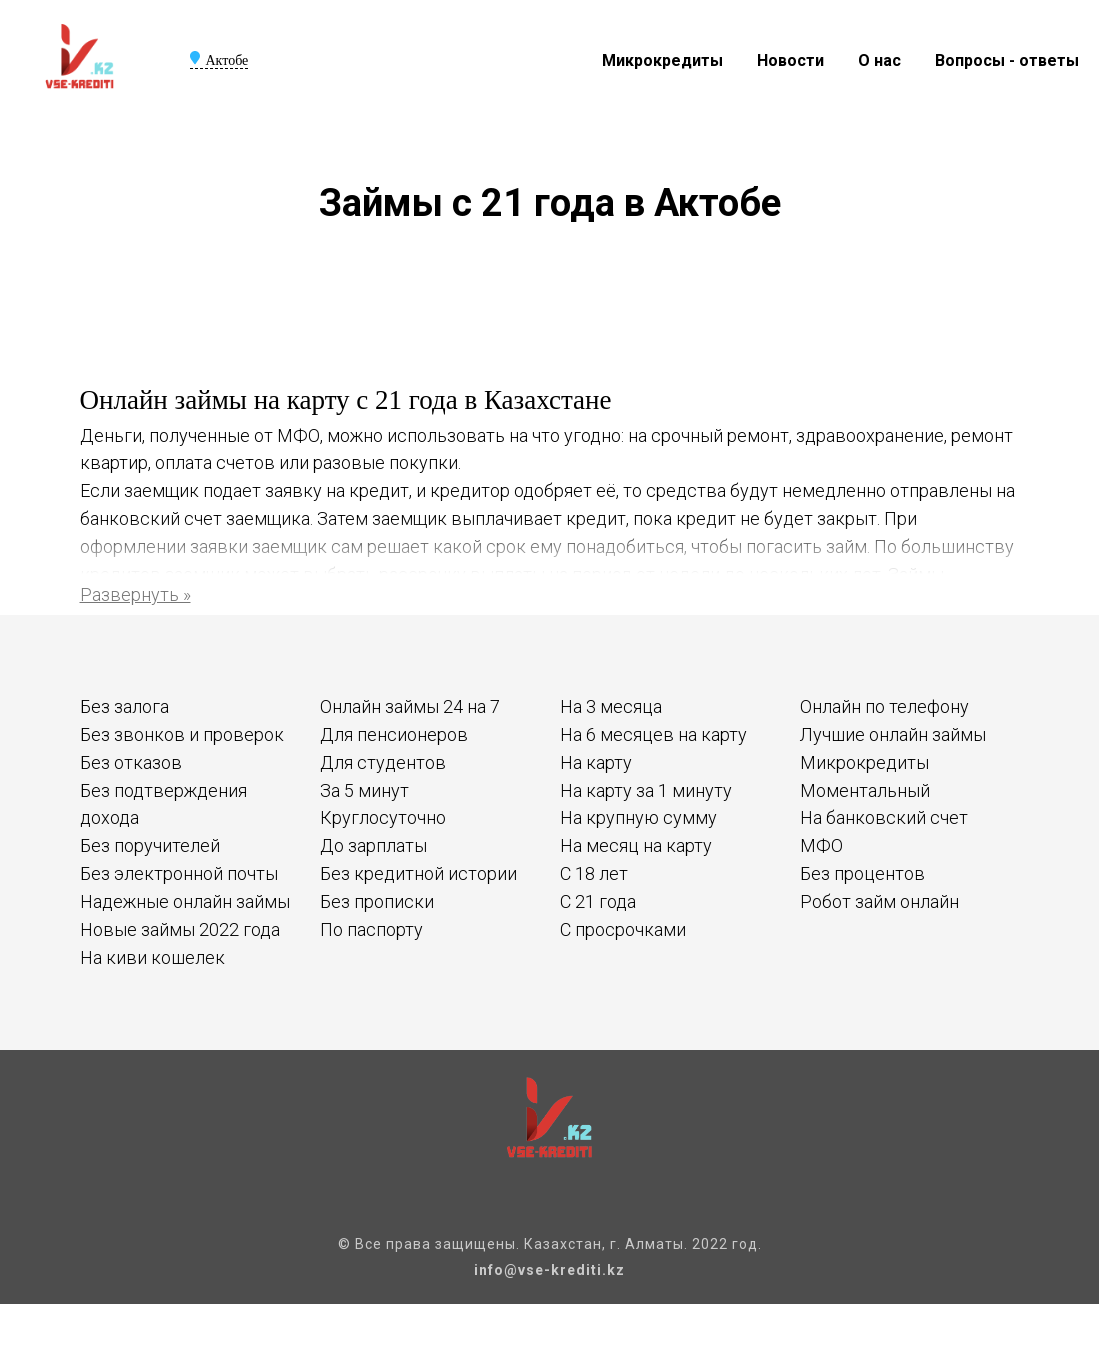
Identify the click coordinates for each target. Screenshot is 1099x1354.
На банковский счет (884, 817)
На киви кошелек (152, 957)
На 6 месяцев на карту (653, 734)
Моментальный (865, 790)
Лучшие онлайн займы (893, 734)
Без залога (124, 706)
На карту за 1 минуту (646, 790)
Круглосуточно (383, 817)
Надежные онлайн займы (185, 901)
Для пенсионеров (394, 734)
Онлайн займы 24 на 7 (410, 706)
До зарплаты (373, 845)
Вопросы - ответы (1007, 60)
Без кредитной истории (418, 873)
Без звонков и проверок (182, 734)
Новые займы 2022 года (180, 929)
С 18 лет (594, 873)
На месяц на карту (636, 845)
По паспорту (371, 929)
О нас (879, 60)
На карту (596, 762)
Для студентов (383, 762)
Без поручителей (150, 845)
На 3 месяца (611, 706)
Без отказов (131, 762)
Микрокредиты (662, 60)
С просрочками (623, 929)
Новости (790, 60)
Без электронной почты (179, 873)
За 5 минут (364, 790)
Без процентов (862, 873)
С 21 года (598, 901)
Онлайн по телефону (884, 706)
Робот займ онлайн (879, 901)
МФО (821, 845)
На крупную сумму (638, 817)
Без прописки (377, 901)
